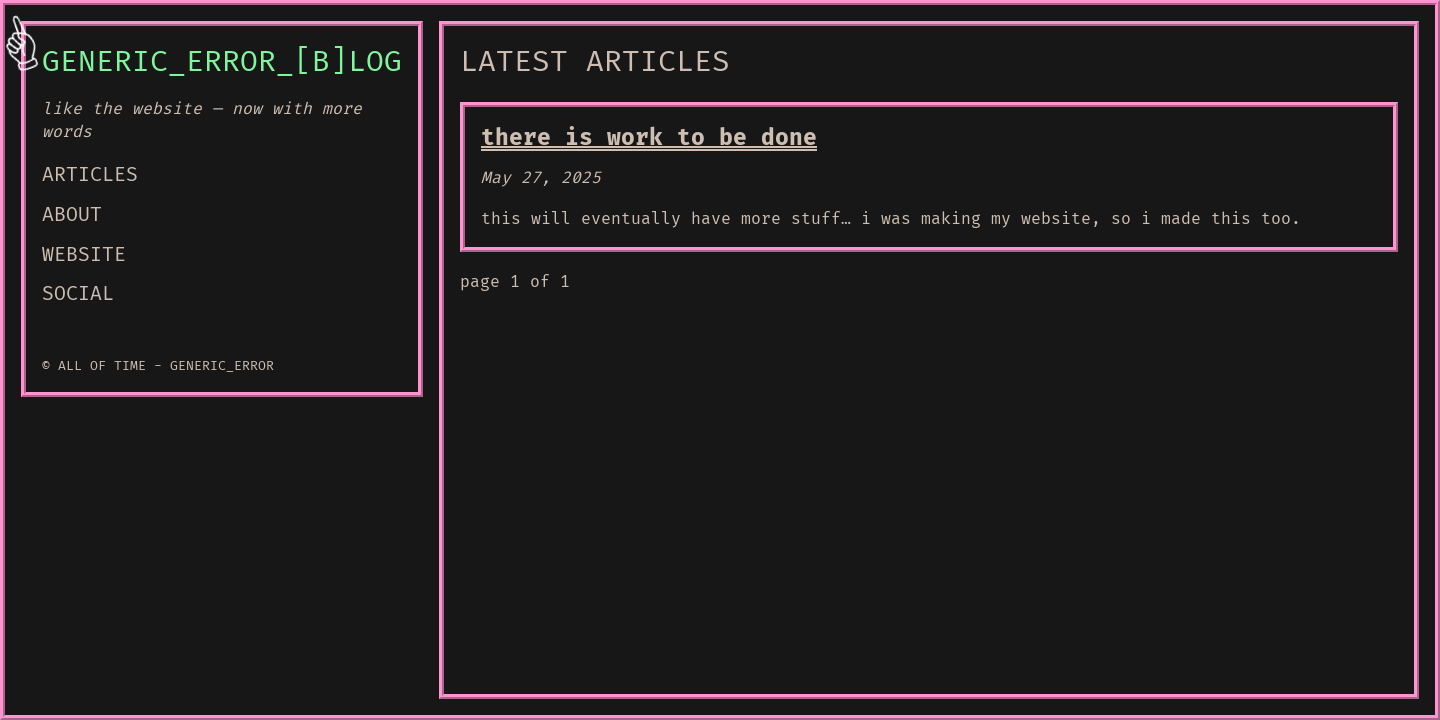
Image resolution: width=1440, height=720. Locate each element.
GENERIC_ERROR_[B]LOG (222, 62)
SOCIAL (78, 294)
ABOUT (72, 215)
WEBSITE (84, 255)
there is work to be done (649, 138)
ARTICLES (90, 175)
